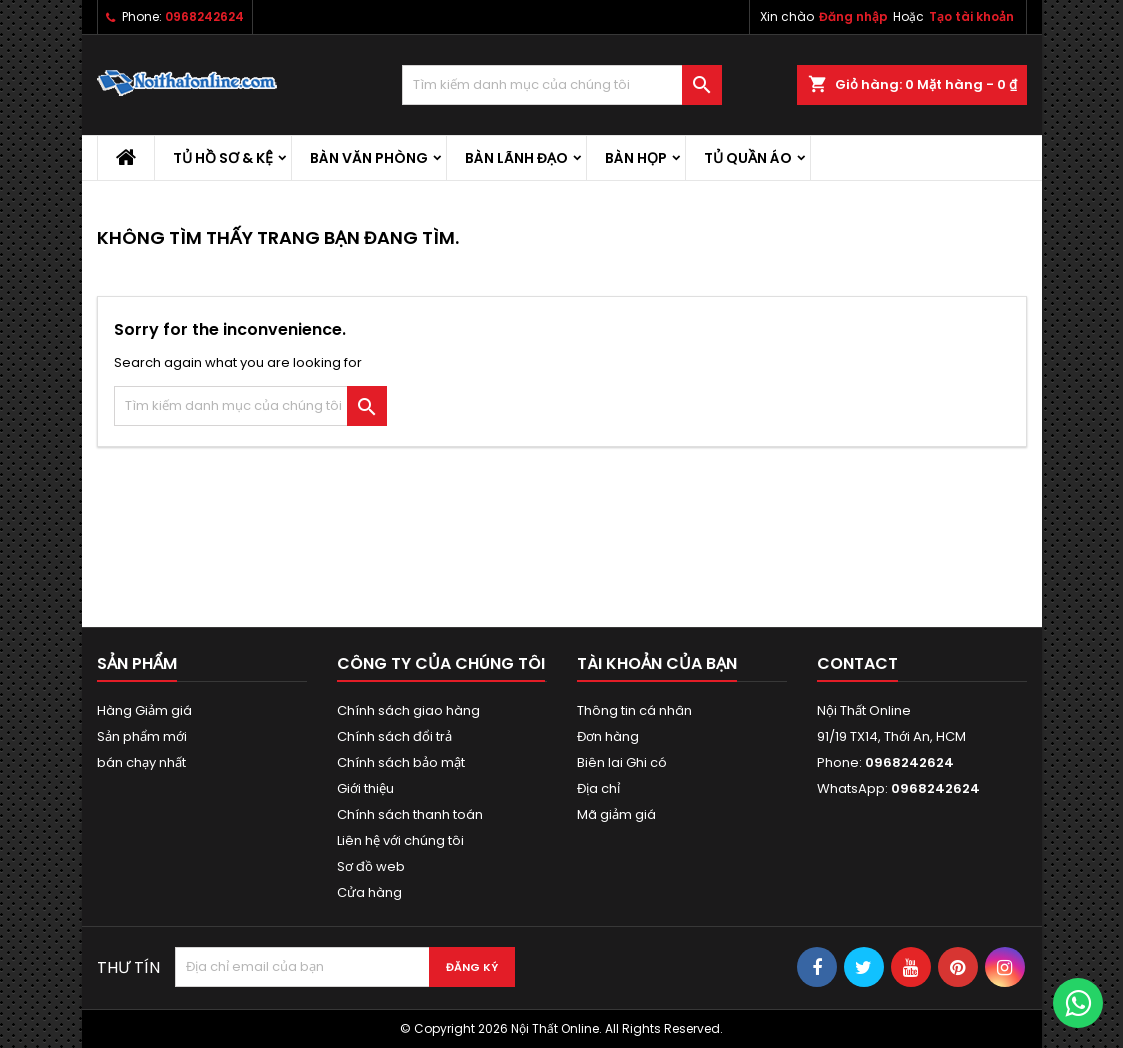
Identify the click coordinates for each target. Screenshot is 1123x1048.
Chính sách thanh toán (410, 814)
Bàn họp (636, 158)
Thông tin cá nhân (634, 710)
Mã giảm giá (616, 814)
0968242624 (204, 16)
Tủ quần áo (748, 158)
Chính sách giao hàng (408, 710)
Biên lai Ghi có (622, 762)
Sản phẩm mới (142, 736)
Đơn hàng (608, 736)
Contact (857, 663)
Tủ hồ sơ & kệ (223, 158)
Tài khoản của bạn (657, 663)
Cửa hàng (369, 892)
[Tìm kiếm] (562, 85)
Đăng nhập (853, 16)
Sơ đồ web (371, 866)
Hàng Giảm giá (144, 710)
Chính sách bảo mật (401, 762)
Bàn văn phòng (369, 158)
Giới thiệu (365, 788)
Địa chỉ (598, 788)
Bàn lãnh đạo (516, 158)
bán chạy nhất (141, 762)
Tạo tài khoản (971, 16)
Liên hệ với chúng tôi (400, 840)
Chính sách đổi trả (394, 736)
